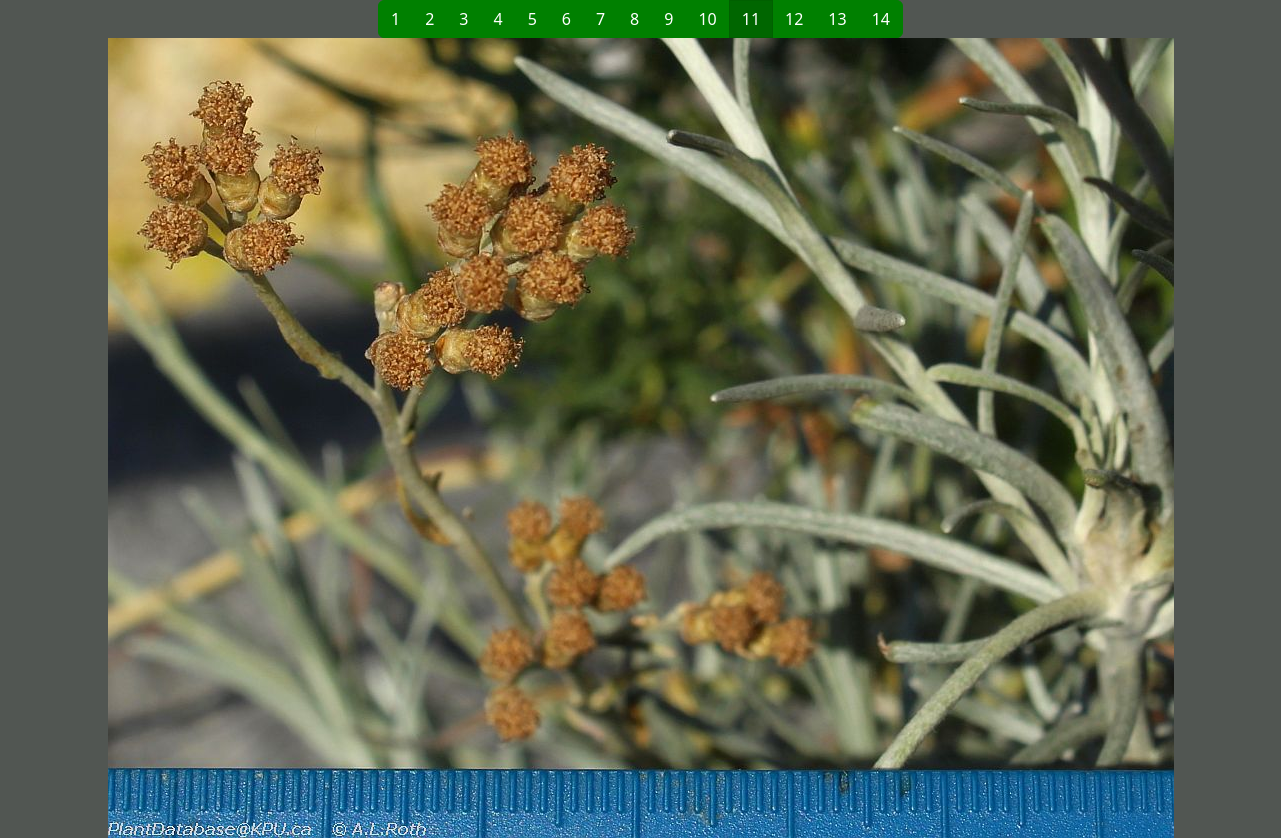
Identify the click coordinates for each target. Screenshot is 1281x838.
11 (751, 19)
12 (794, 19)
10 (707, 19)
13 (837, 19)
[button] (362, 438)
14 (881, 19)
